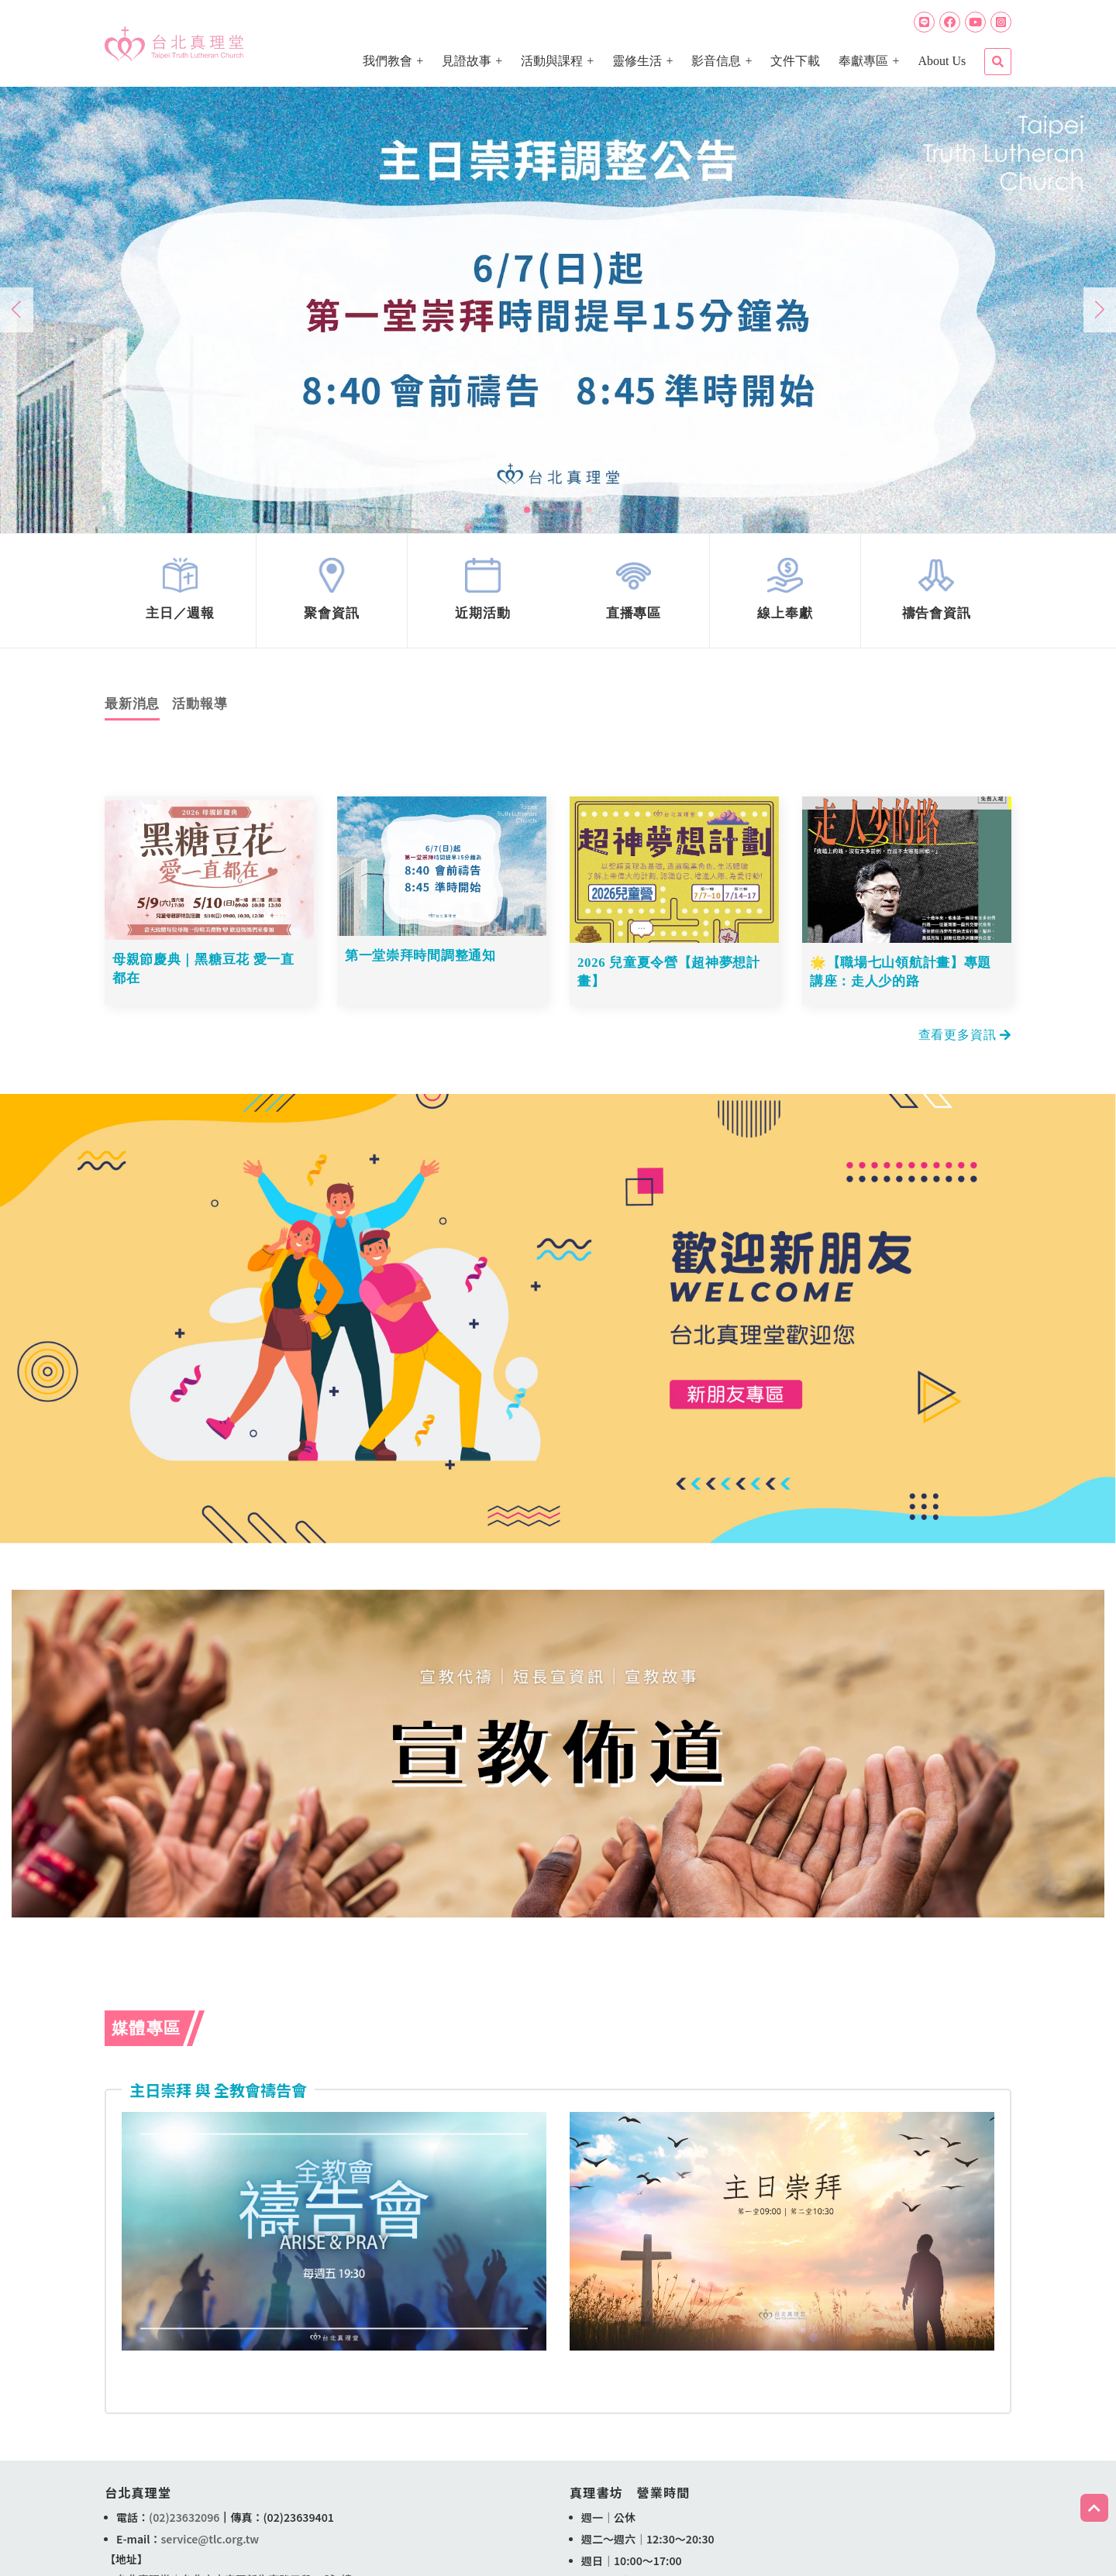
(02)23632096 (184, 2523)
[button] (527, 510)
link (180, 595)
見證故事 (466, 60)
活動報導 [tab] (199, 713)
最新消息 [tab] (132, 713)
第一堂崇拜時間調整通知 (421, 965)
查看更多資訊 (964, 1040)
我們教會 (387, 60)
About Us (942, 60)
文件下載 (795, 60)
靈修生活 (637, 60)
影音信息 (716, 60)
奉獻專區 (863, 60)
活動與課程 (552, 60)
